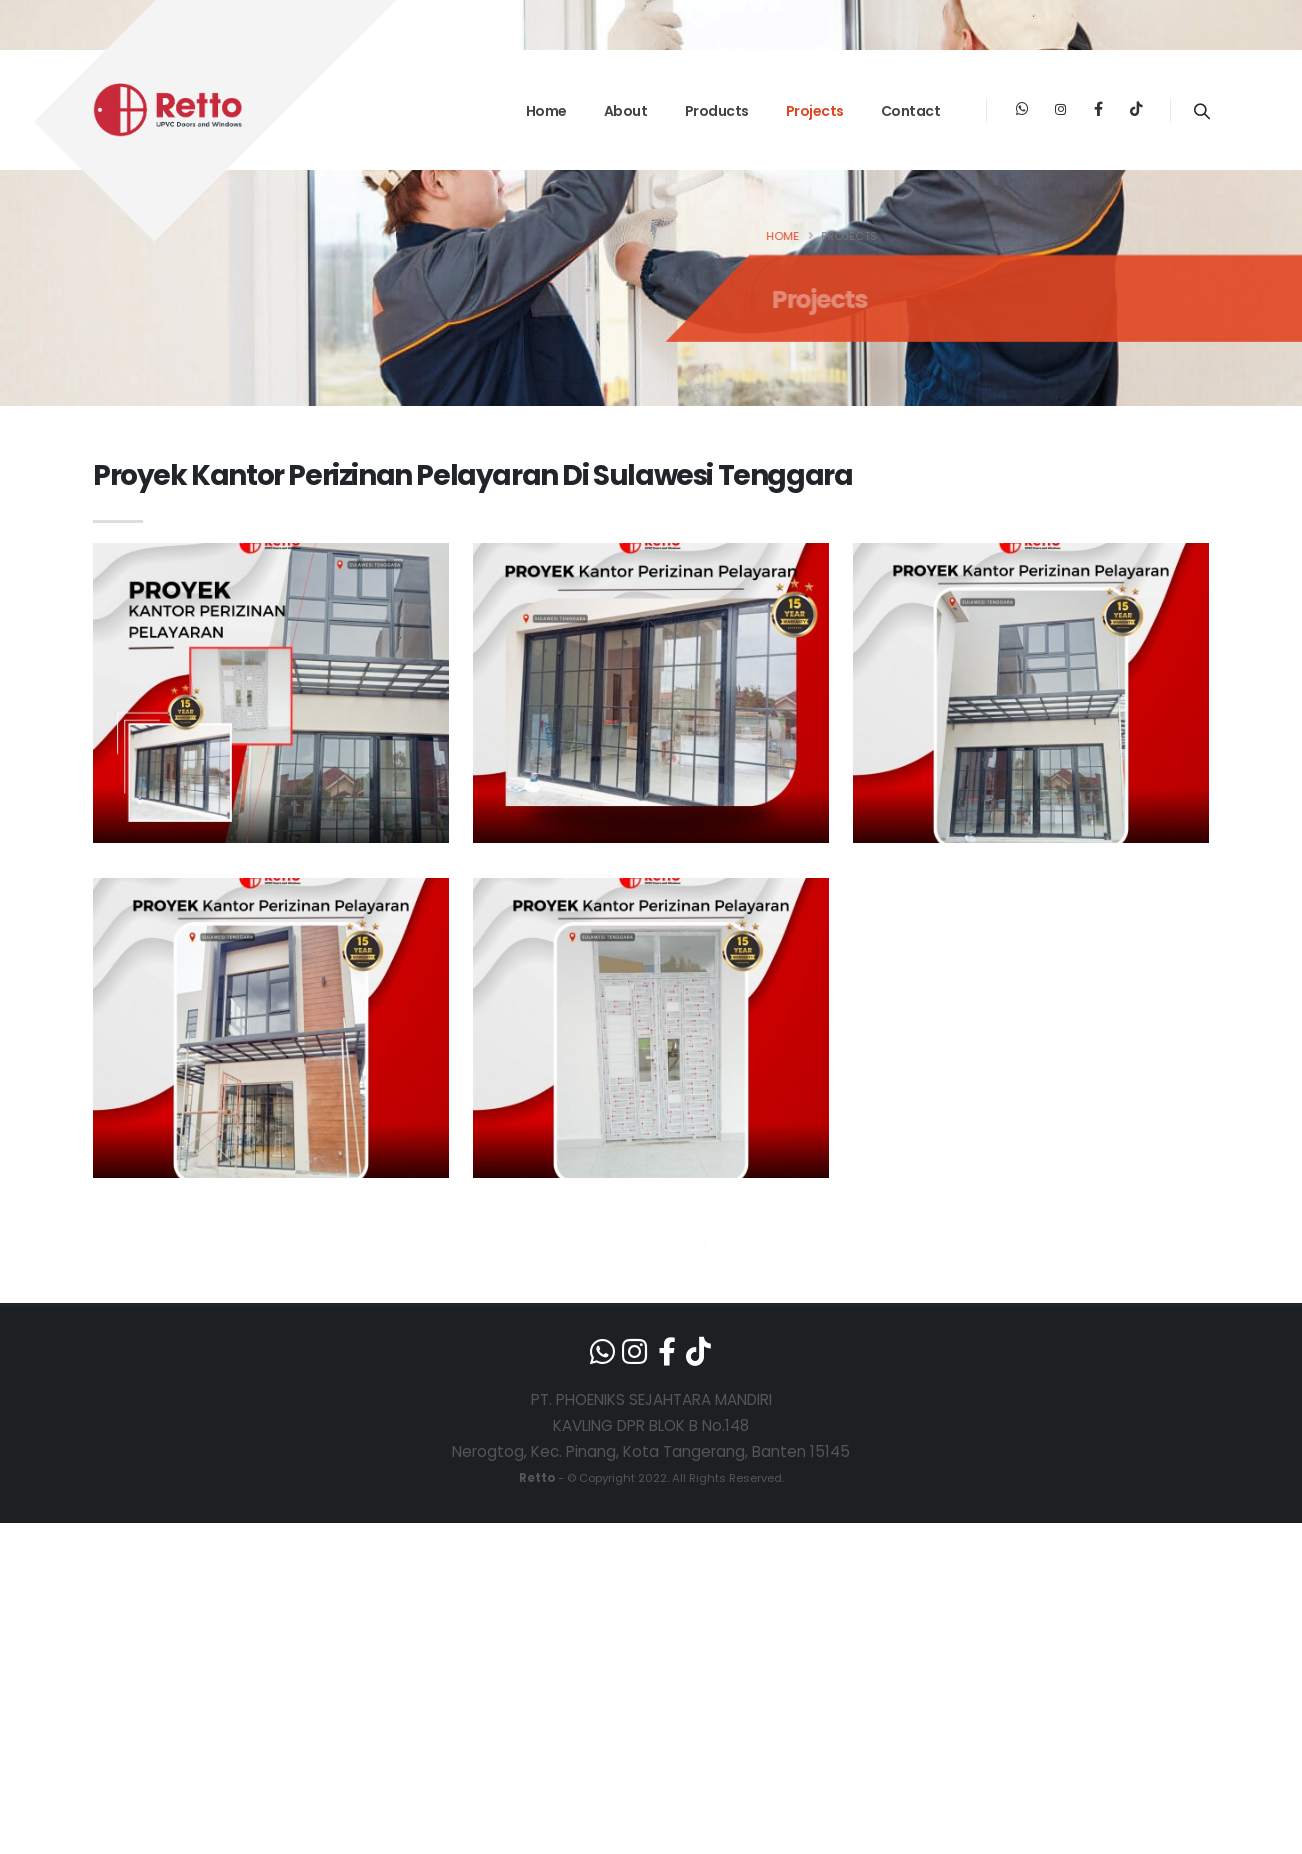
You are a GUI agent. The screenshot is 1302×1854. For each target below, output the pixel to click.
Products (717, 111)
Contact (911, 111)
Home (546, 111)
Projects (815, 111)
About (626, 111)
